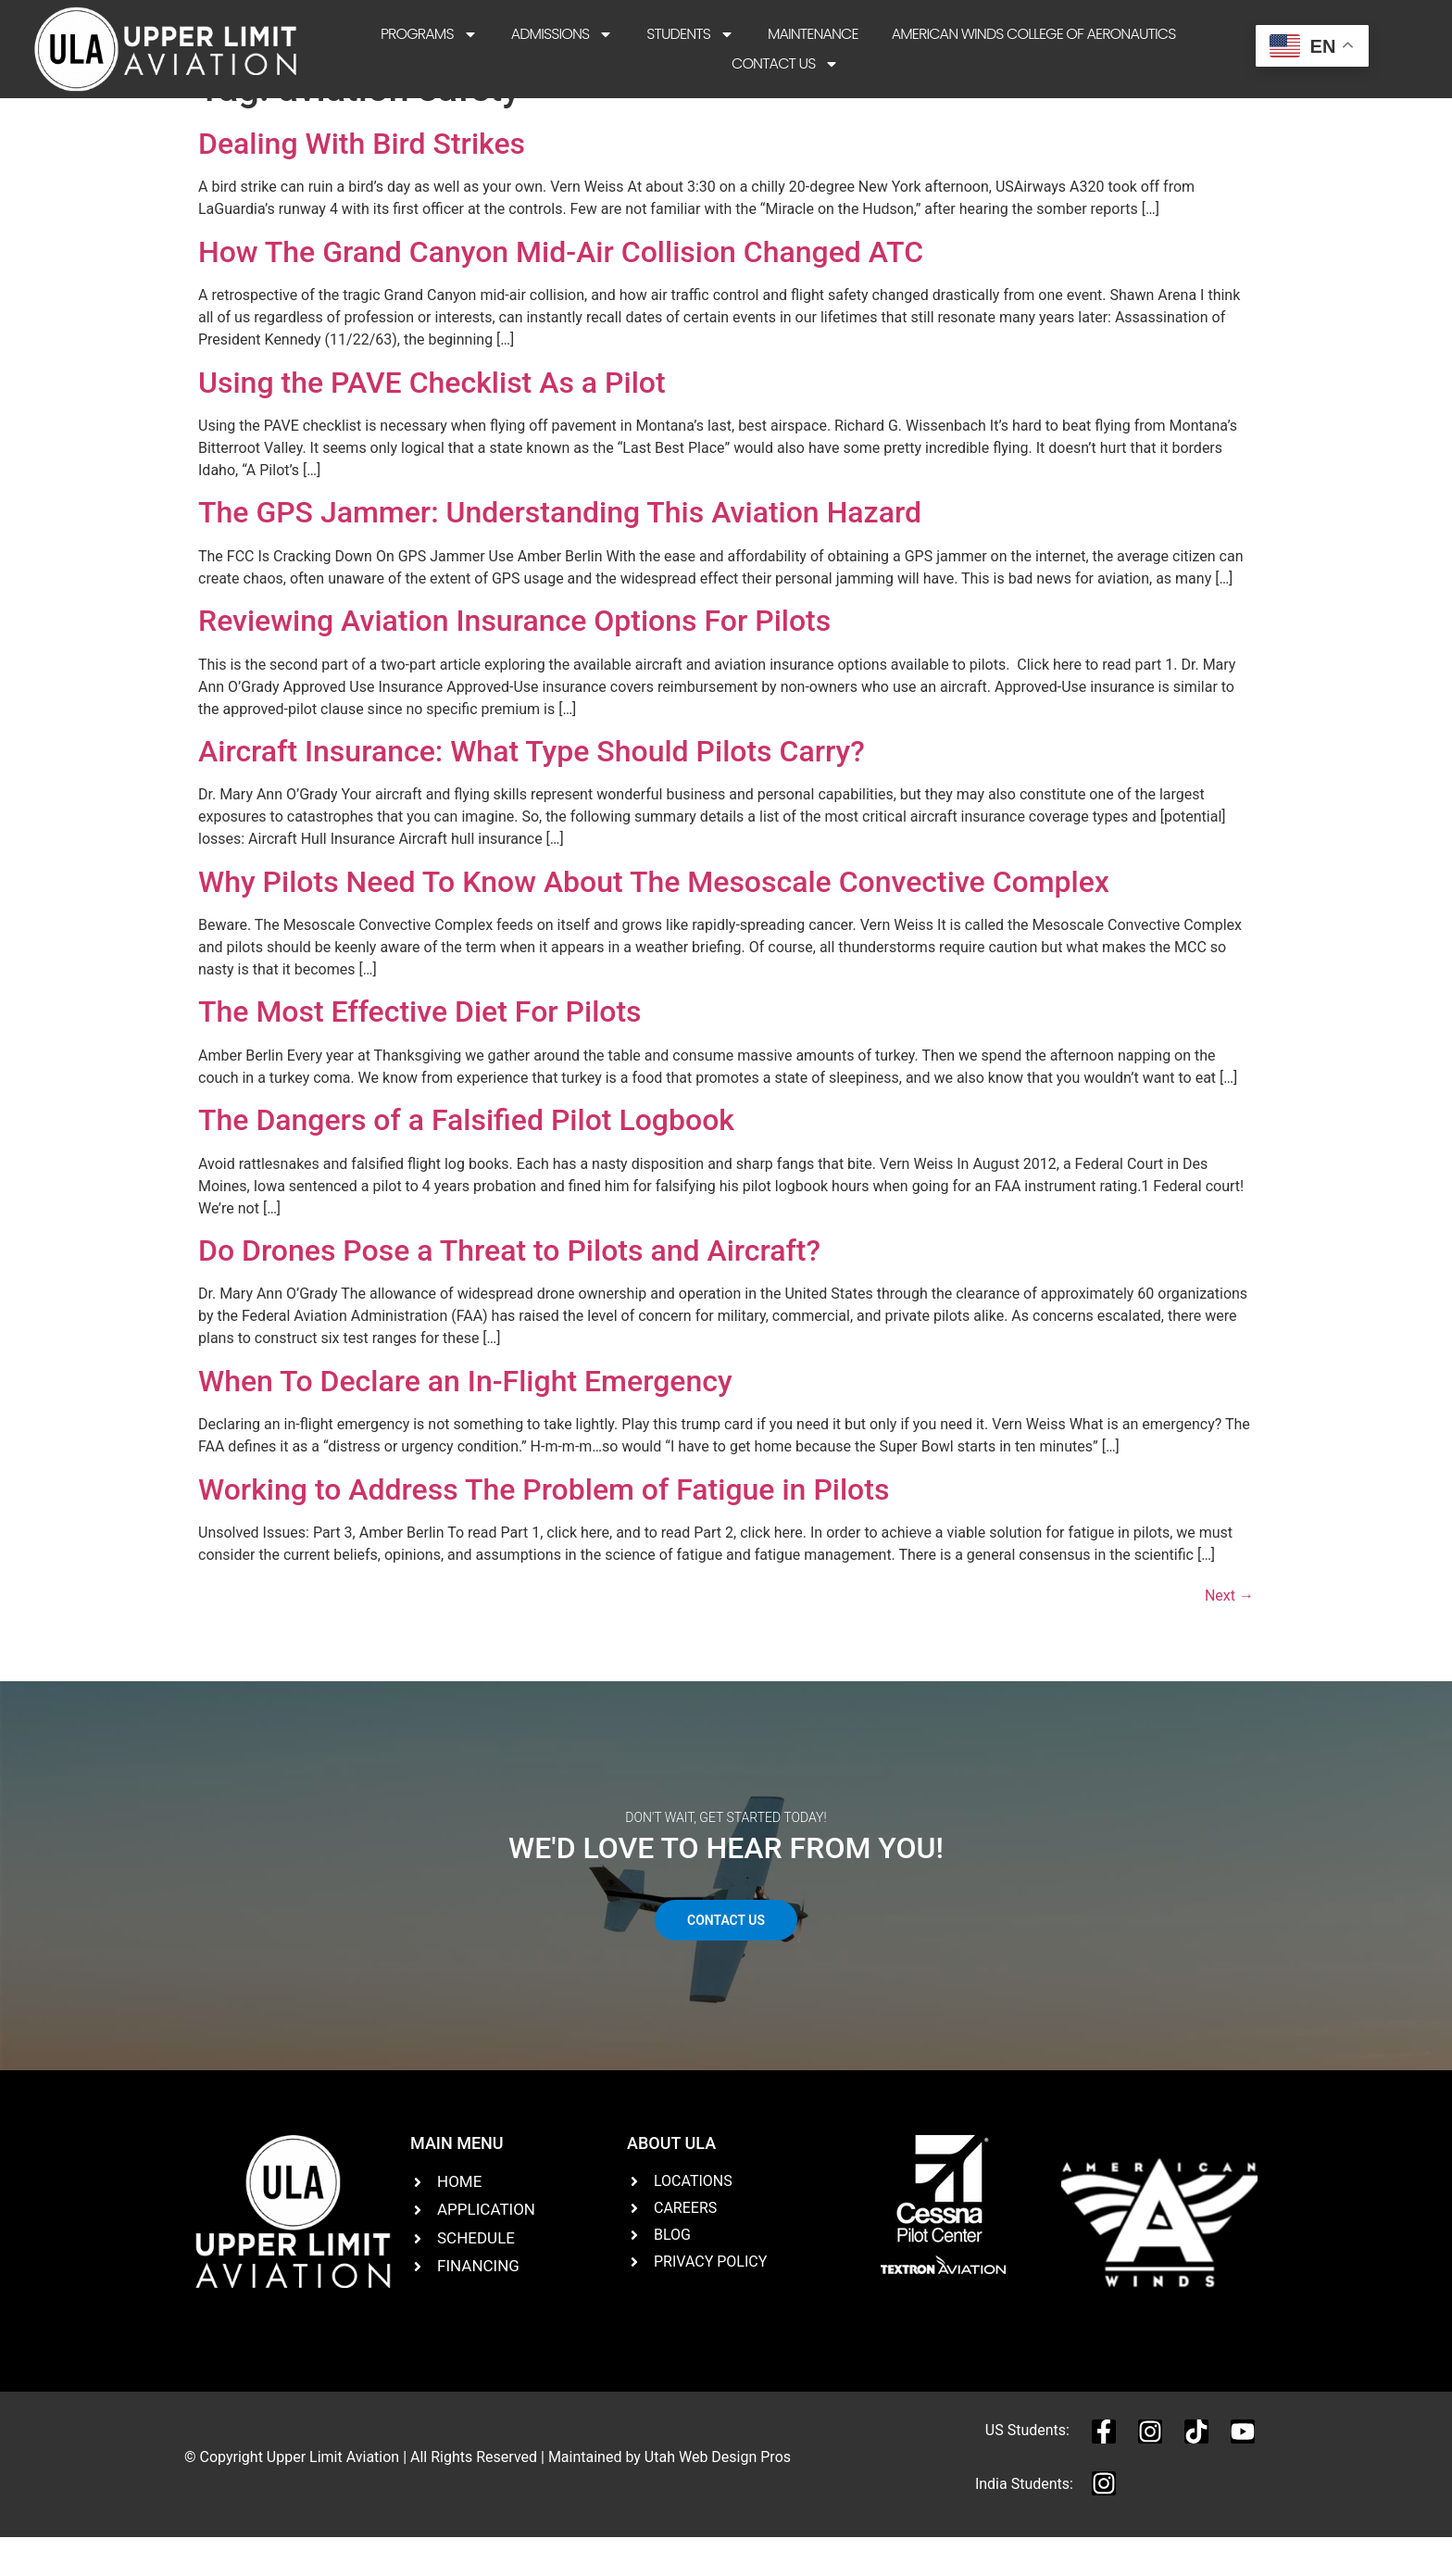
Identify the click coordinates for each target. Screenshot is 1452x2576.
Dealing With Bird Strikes (361, 182)
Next (1229, 1634)
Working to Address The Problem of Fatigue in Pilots (543, 1527)
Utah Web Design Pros (718, 2496)
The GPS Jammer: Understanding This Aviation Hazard (559, 551)
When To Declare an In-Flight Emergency (465, 1419)
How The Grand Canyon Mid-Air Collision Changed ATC (560, 290)
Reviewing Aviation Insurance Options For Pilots (514, 659)
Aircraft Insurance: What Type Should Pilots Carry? (531, 790)
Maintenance (813, 33)
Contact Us (785, 64)
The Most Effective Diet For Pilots (420, 1050)
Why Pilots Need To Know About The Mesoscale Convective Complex (653, 919)
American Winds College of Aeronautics (1034, 33)
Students (690, 34)
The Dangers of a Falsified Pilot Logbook (466, 1158)
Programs (429, 34)
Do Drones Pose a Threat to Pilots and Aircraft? (509, 1289)
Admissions (562, 34)
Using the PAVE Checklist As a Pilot (432, 420)
